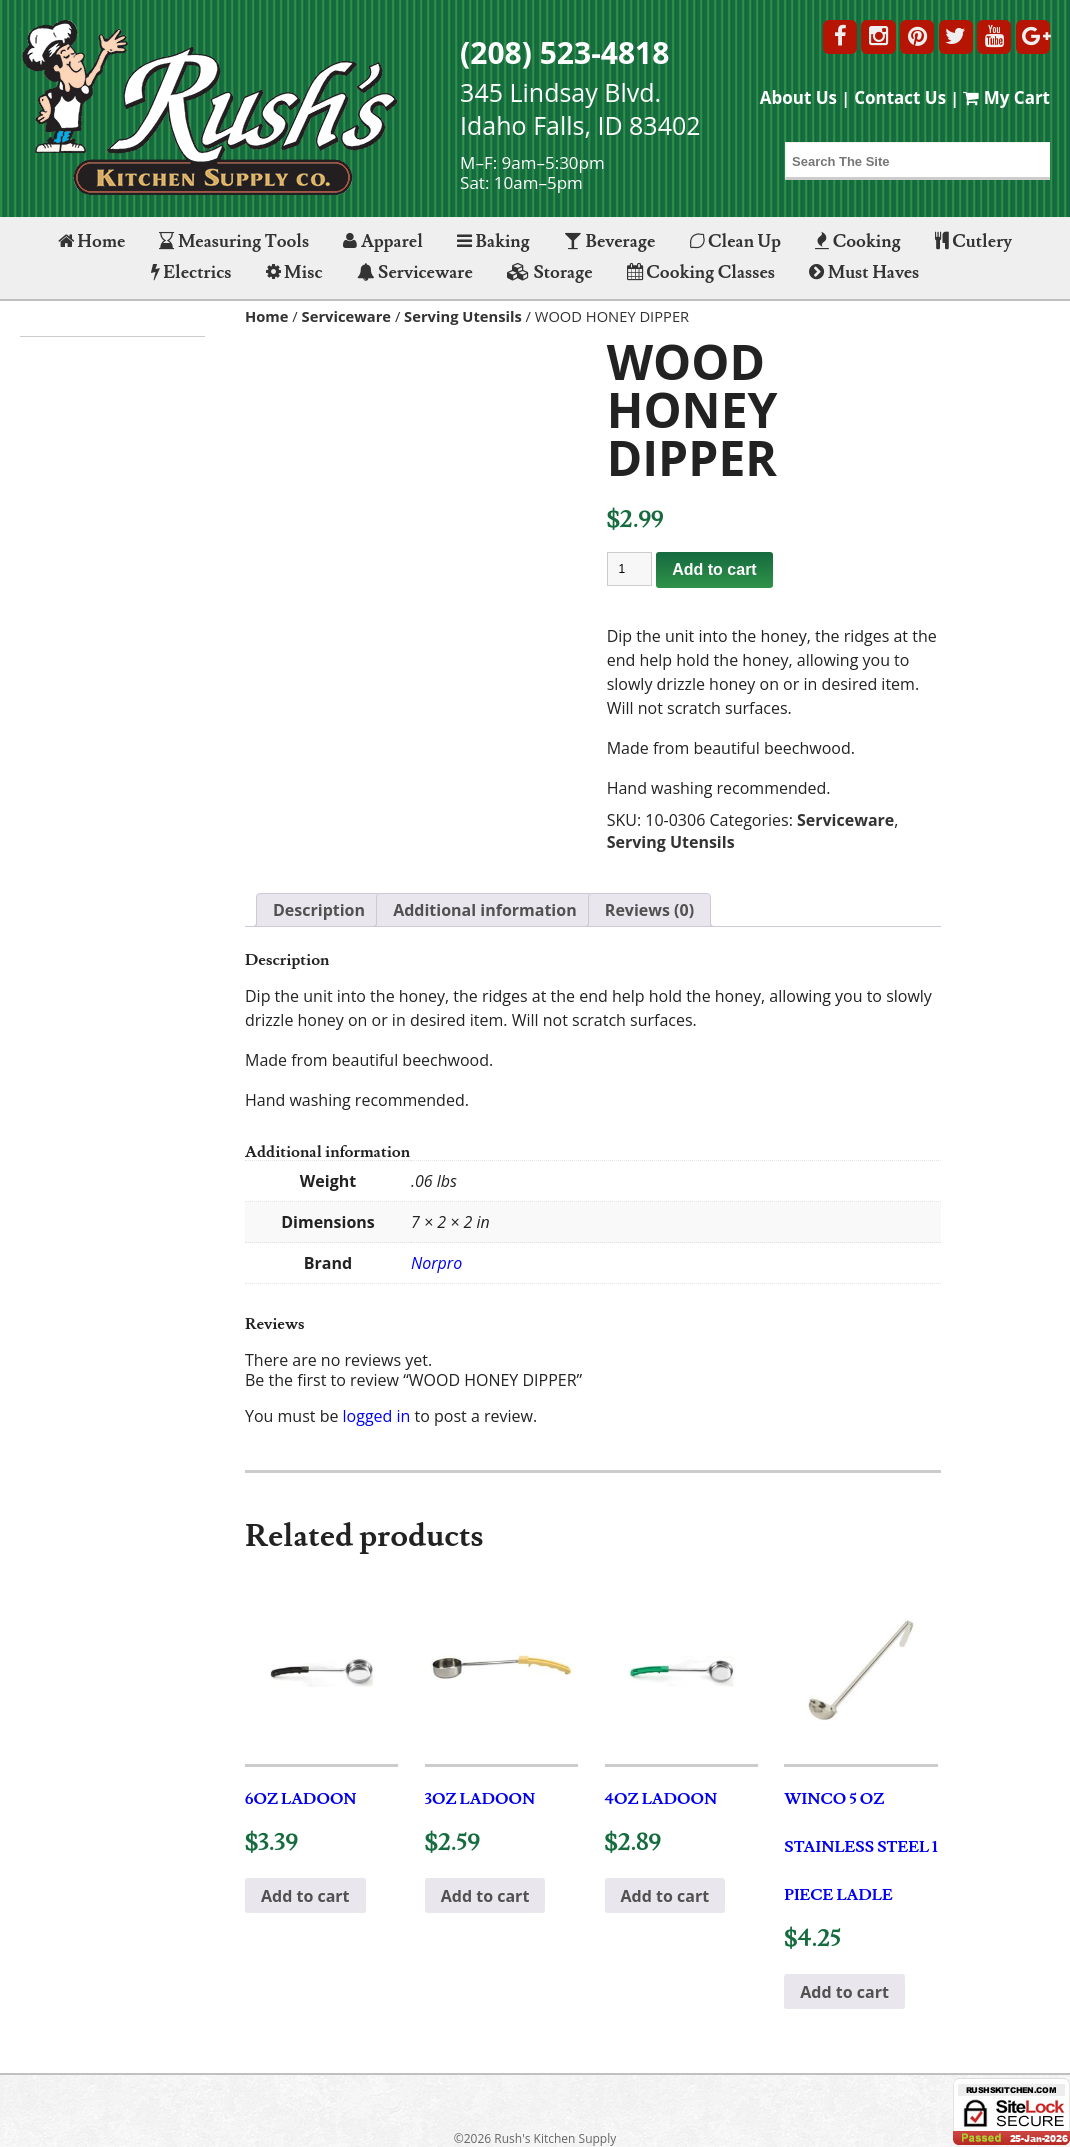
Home (91, 241)
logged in (377, 1416)
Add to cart (714, 569)
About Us (798, 97)
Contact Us (900, 97)
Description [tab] (319, 910)
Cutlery (973, 241)
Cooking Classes (701, 272)
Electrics (191, 272)
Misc (294, 272)
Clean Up (736, 241)
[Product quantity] (630, 569)
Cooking (858, 241)
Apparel (382, 241)
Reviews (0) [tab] (649, 910)
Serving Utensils (463, 316)
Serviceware (415, 272)
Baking (493, 241)
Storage (550, 272)
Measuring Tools (234, 241)
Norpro (436, 1263)
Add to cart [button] (305, 1896)
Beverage (609, 241)
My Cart (1006, 97)
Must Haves (864, 272)
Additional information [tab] (485, 910)
